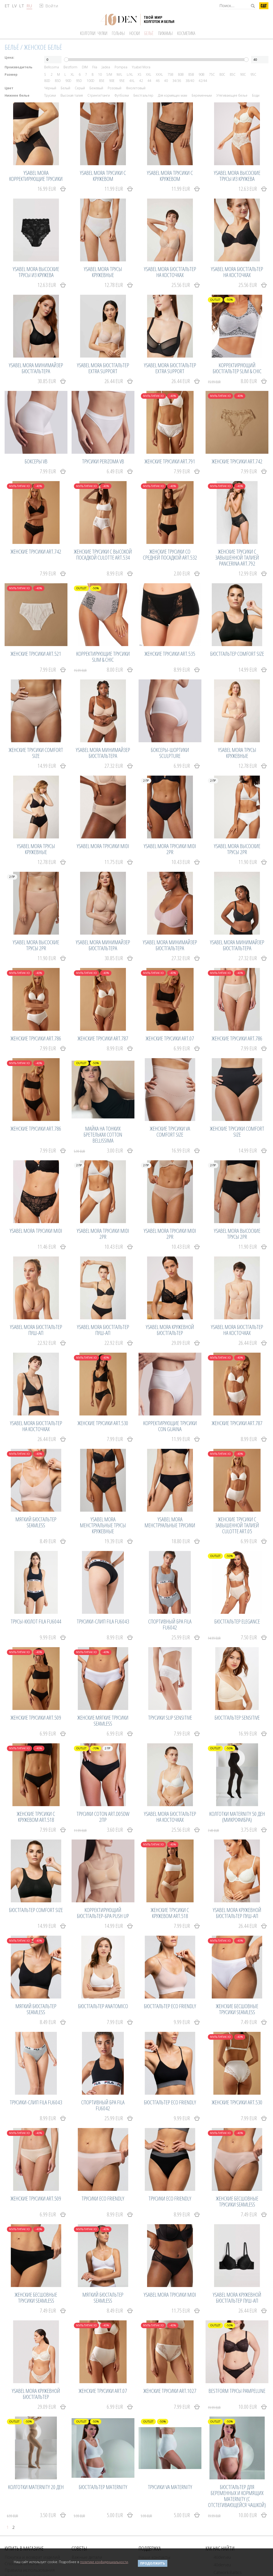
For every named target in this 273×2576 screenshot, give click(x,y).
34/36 (176, 80)
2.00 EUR (182, 573)
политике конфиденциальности (104, 2562)
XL (72, 74)
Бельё (12, 47)
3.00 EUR (98, 1150)
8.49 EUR (48, 1541)
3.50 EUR (31, 2515)
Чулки (102, 33)
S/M (109, 74)
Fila (94, 67)
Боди (255, 95)
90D (68, 80)
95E (122, 80)
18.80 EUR (180, 1541)
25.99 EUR (180, 1637)
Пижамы (165, 33)
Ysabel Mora (141, 67)
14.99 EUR (247, 669)
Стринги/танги (98, 95)
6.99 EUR (182, 765)
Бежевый (96, 88)
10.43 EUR (180, 862)
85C (232, 74)
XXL (148, 74)
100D (90, 80)
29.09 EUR (180, 1342)
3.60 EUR (98, 1829)
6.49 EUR (115, 471)
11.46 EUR (47, 1246)
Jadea (106, 67)
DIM (85, 67)
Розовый (114, 88)
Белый (65, 88)
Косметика (186, 33)
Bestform (70, 67)
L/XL (130, 74)
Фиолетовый (135, 88)
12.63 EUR (247, 188)
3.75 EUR (232, 1829)
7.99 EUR (48, 471)
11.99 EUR (114, 188)
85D (58, 80)
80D (47, 80)
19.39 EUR (114, 1541)
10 (100, 74)
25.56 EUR (180, 285)
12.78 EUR (114, 285)
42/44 (203, 80)
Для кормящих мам (172, 95)
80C (222, 74)
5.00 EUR (98, 2515)
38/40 (190, 80)
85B (191, 74)
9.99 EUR (48, 1637)
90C (243, 74)
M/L (119, 74)
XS (139, 74)
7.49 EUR (249, 2022)
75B (170, 74)
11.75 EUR (114, 862)
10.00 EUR (232, 2406)
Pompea (121, 67)
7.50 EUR (232, 1637)
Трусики (50, 95)
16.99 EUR (47, 188)
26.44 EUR (114, 381)
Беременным (202, 95)
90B (201, 74)
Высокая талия (72, 95)
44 (149, 80)
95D (79, 80)
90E (112, 80)
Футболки (121, 95)
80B (181, 74)
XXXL (159, 74)
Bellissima (51, 67)
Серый (80, 88)
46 (158, 80)
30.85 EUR (47, 381)
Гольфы (118, 33)
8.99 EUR (115, 573)
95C (253, 74)
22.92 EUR (47, 1342)
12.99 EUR (247, 573)
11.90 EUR (247, 862)
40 (166, 80)
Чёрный (50, 88)
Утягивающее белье (231, 95)
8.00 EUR (232, 381)
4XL (132, 80)
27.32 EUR (114, 765)
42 (141, 80)
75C (212, 74)
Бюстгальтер (143, 95)
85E (102, 80)
